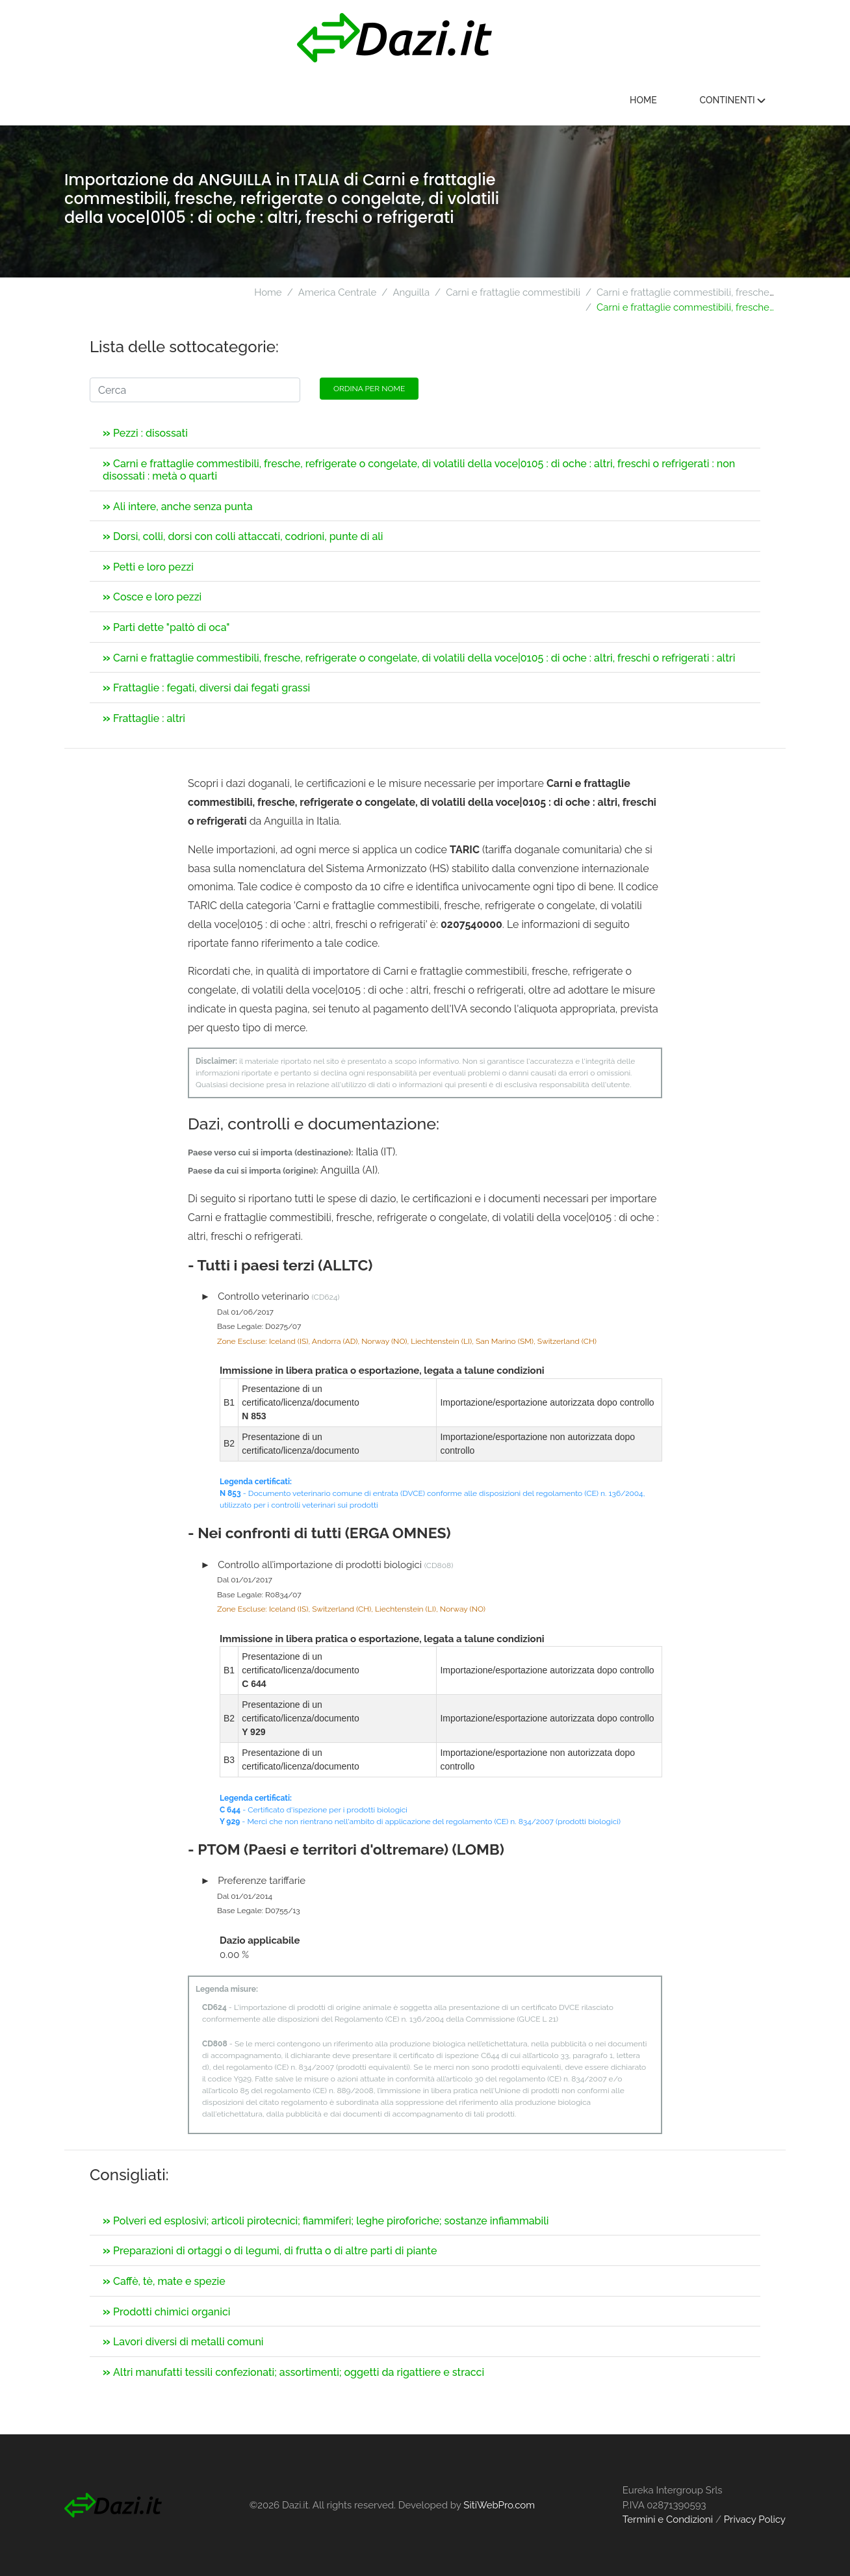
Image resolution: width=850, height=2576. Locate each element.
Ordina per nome (369, 388)
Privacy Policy (755, 2519)
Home (643, 100)
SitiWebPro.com (499, 2505)
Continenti (732, 100)
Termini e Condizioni (668, 2519)
